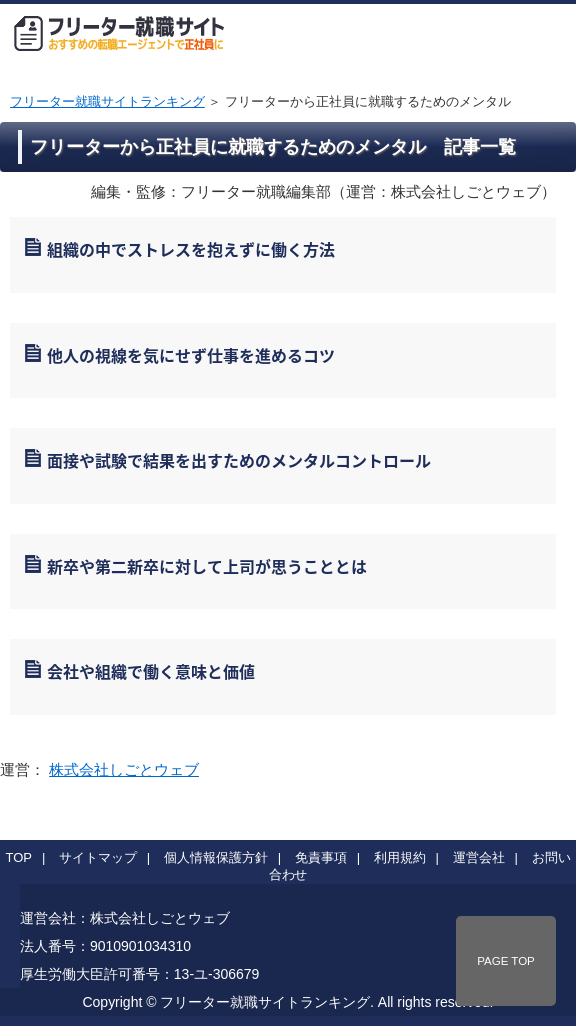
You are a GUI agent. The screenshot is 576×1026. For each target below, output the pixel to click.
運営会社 (479, 857)
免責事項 (321, 857)
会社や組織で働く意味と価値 (151, 671)
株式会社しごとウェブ (124, 769)
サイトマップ (98, 857)
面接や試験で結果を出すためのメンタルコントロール (239, 460)
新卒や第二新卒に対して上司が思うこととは (207, 566)
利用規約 (400, 857)
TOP (19, 857)
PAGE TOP (506, 961)
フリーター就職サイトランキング (107, 101)
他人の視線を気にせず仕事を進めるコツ (191, 355)
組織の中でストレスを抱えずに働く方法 (191, 249)
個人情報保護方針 (216, 857)
